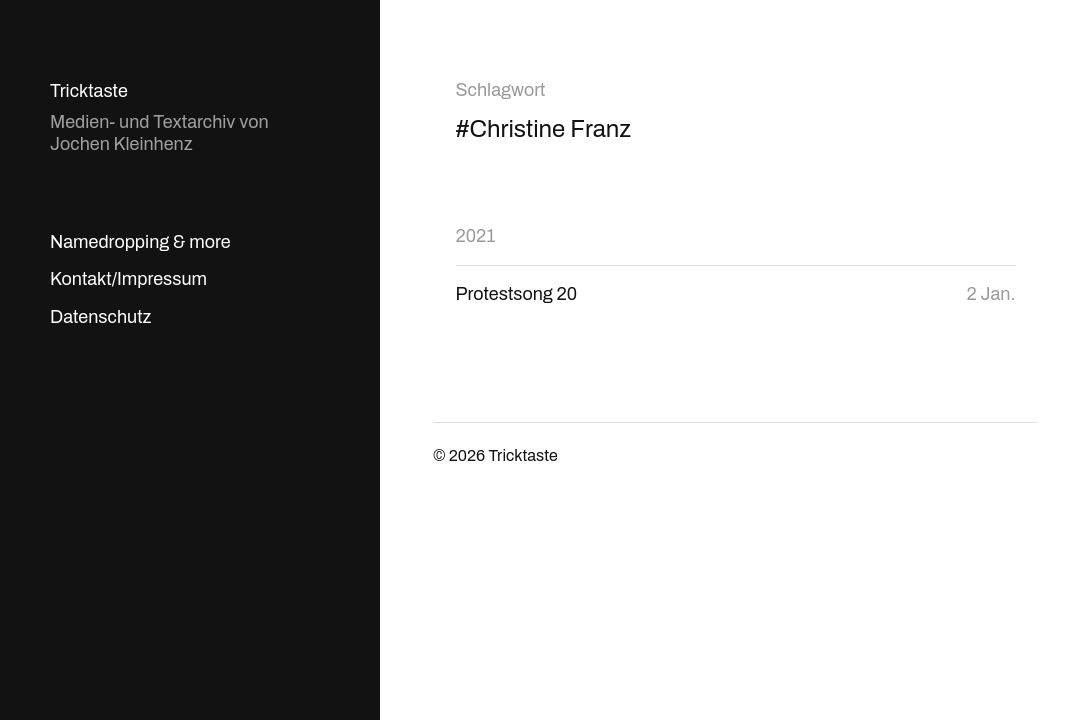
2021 (476, 236)
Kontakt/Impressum (128, 279)
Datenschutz (100, 317)
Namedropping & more (140, 242)
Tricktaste (89, 91)
